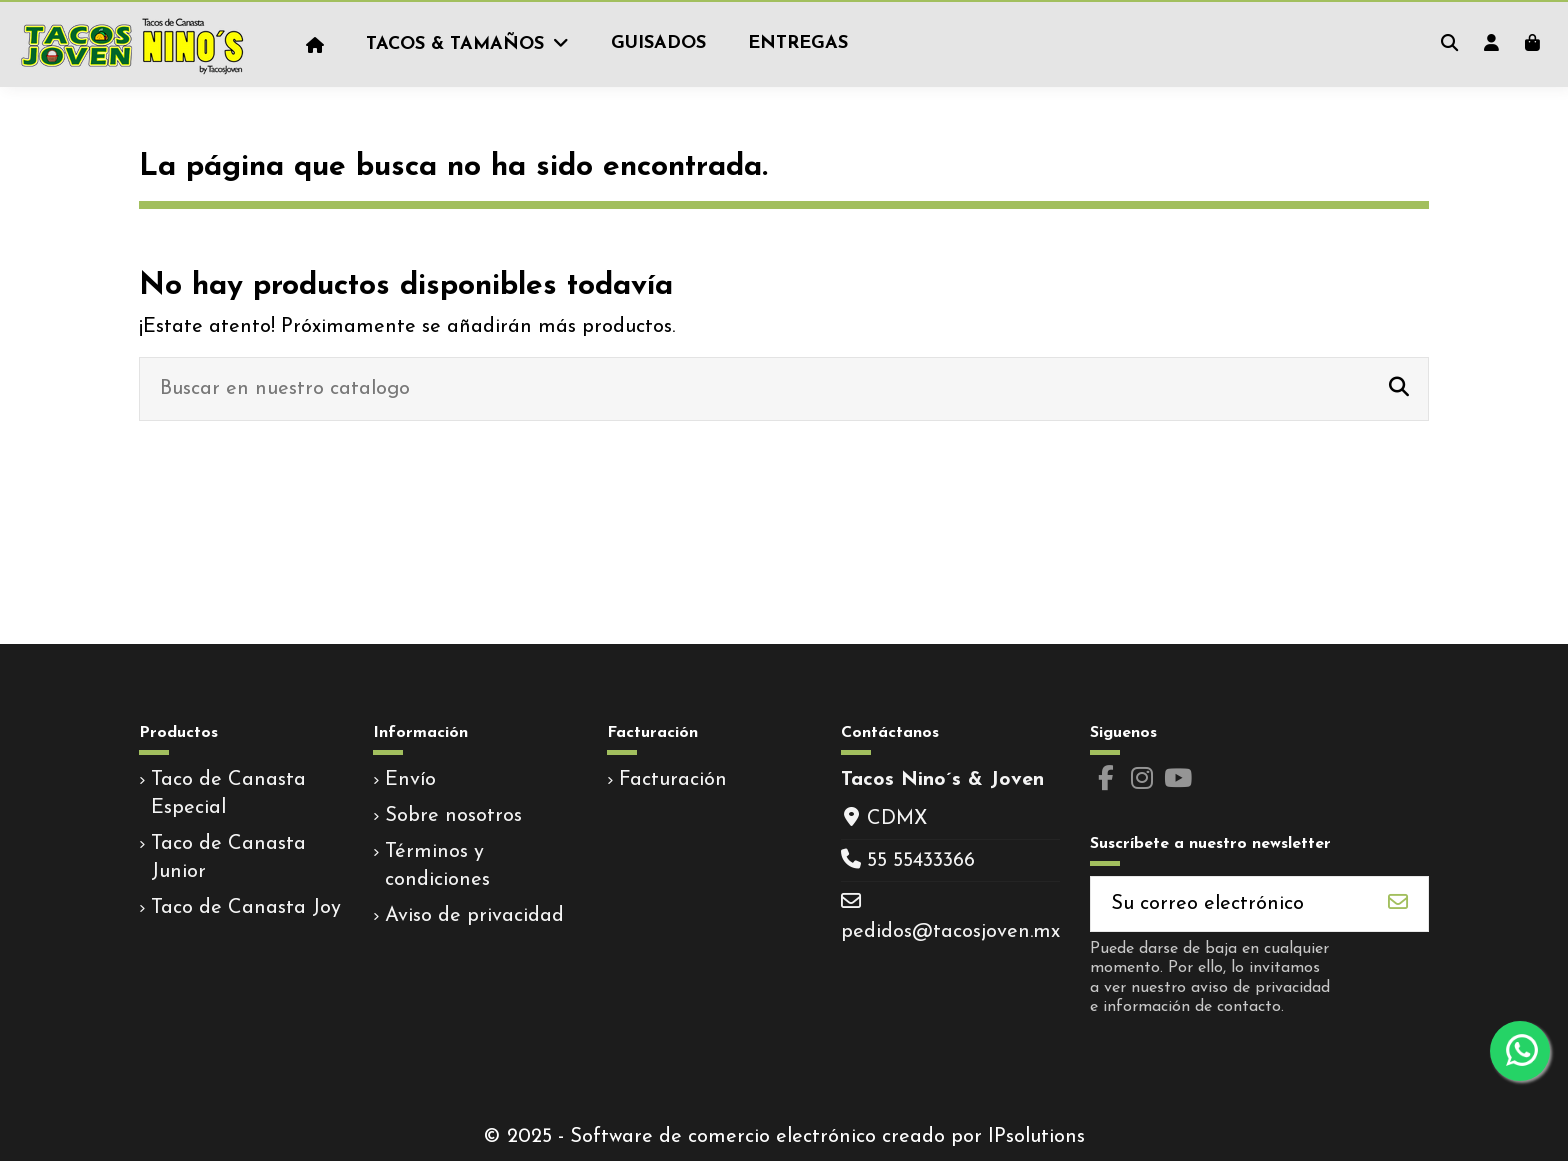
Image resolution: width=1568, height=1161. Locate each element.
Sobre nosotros (453, 816)
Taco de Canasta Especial (228, 794)
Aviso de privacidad (474, 916)
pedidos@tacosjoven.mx (950, 932)
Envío (410, 780)
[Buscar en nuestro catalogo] (1399, 389)
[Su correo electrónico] (1230, 904)
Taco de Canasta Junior (228, 858)
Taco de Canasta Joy (246, 908)
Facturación (673, 780)
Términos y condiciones (437, 866)
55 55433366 (921, 861)
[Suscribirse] (1398, 904)
